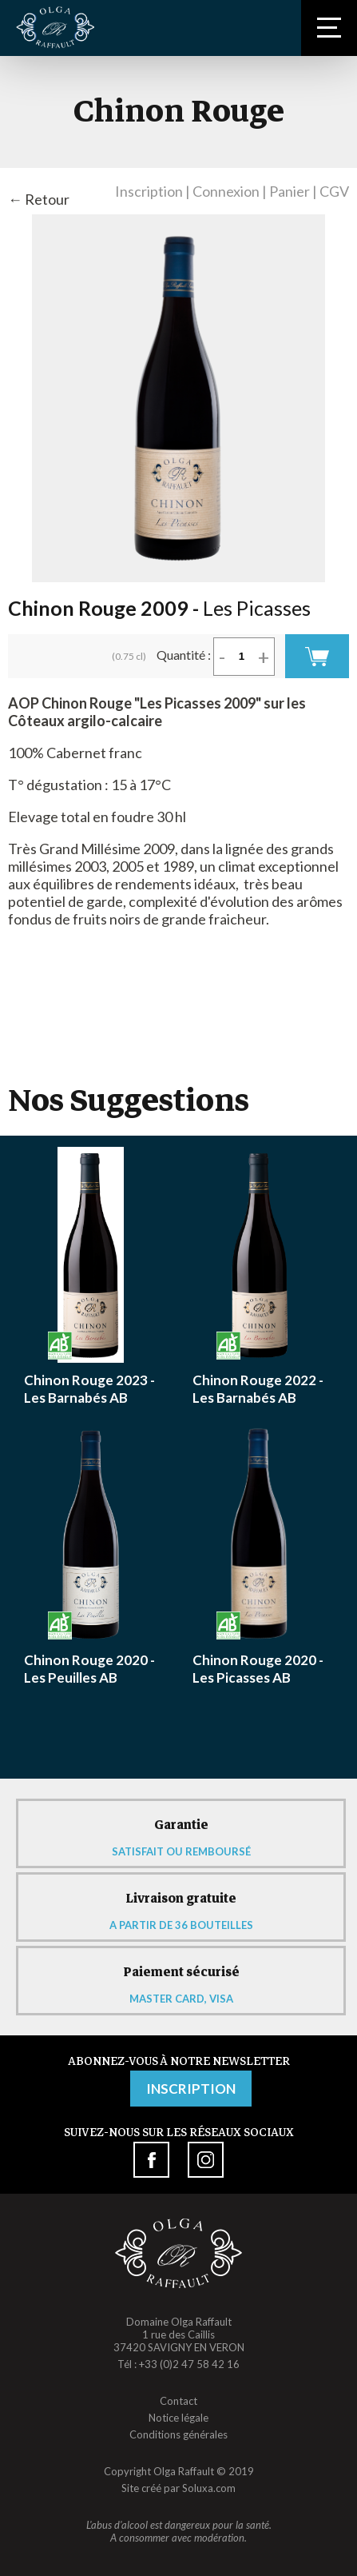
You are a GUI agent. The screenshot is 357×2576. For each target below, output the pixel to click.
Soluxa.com (209, 2488)
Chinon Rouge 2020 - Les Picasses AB (257, 1668)
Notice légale (178, 2417)
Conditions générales (178, 2434)
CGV (334, 191)
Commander (317, 656)
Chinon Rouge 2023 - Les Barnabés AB (89, 1389)
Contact (178, 2400)
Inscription (149, 191)
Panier (289, 191)
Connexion (226, 191)
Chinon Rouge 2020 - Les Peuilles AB (89, 1668)
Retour (47, 199)
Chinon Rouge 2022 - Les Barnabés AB (257, 1389)
